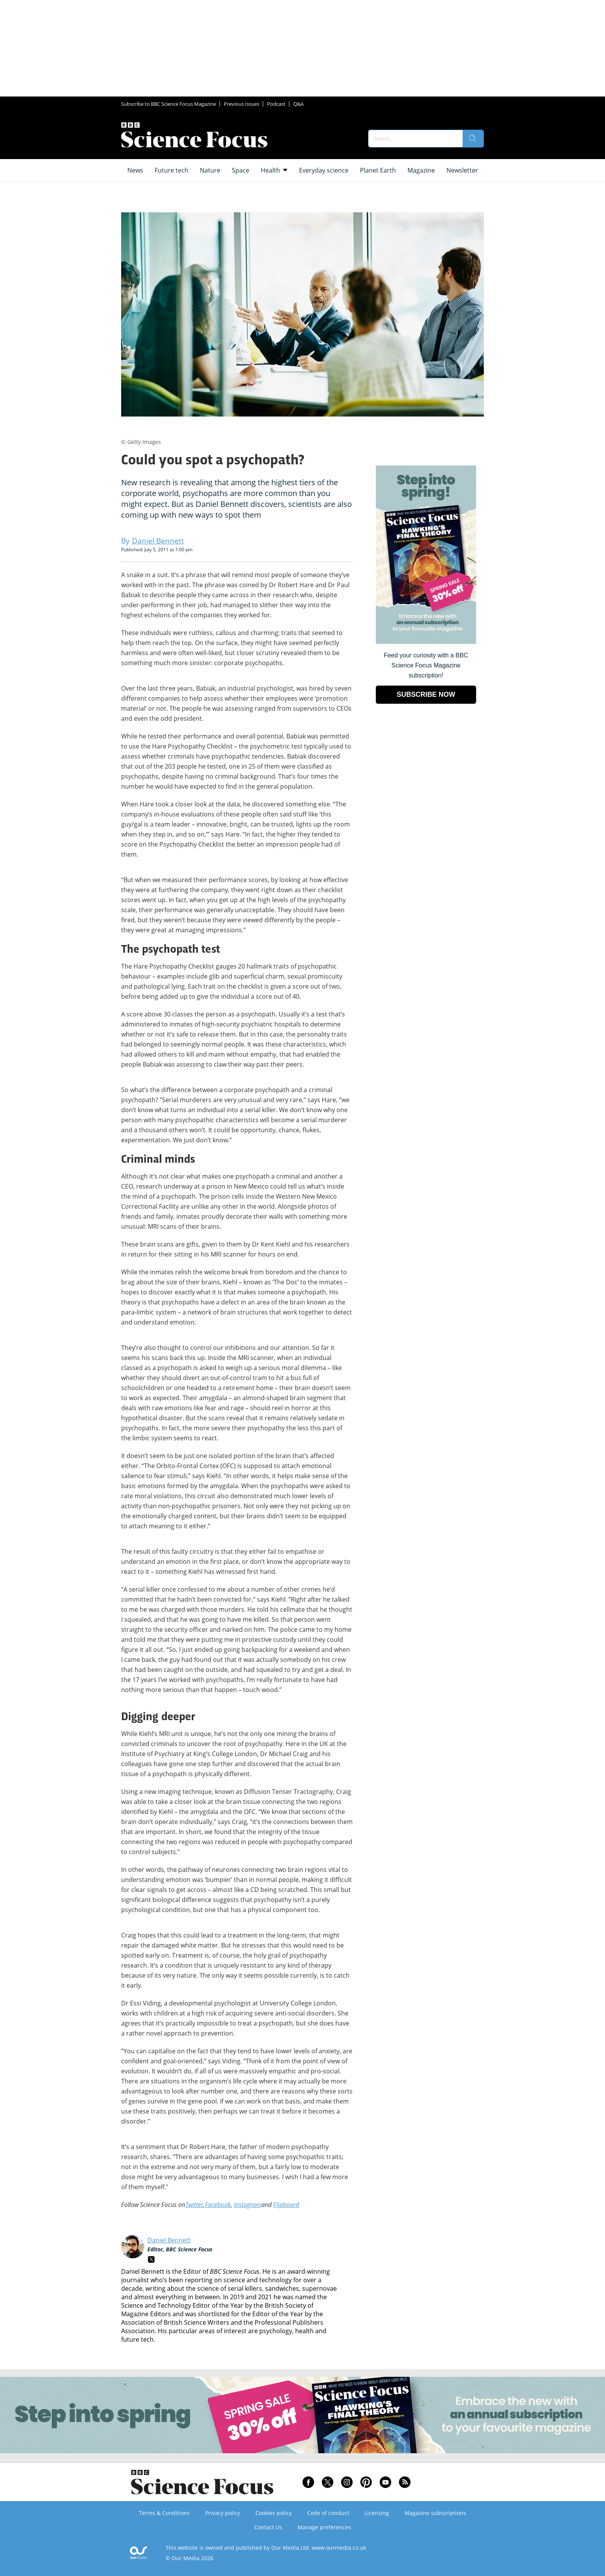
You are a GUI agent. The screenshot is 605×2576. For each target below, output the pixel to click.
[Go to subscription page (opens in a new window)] (426, 641)
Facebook (218, 2204)
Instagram (247, 2204)
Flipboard (286, 2204)
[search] (473, 138)
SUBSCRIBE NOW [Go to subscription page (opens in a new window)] (426, 694)
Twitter (194, 2204)
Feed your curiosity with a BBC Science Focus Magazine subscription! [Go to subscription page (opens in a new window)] (426, 665)
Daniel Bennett (169, 2240)
